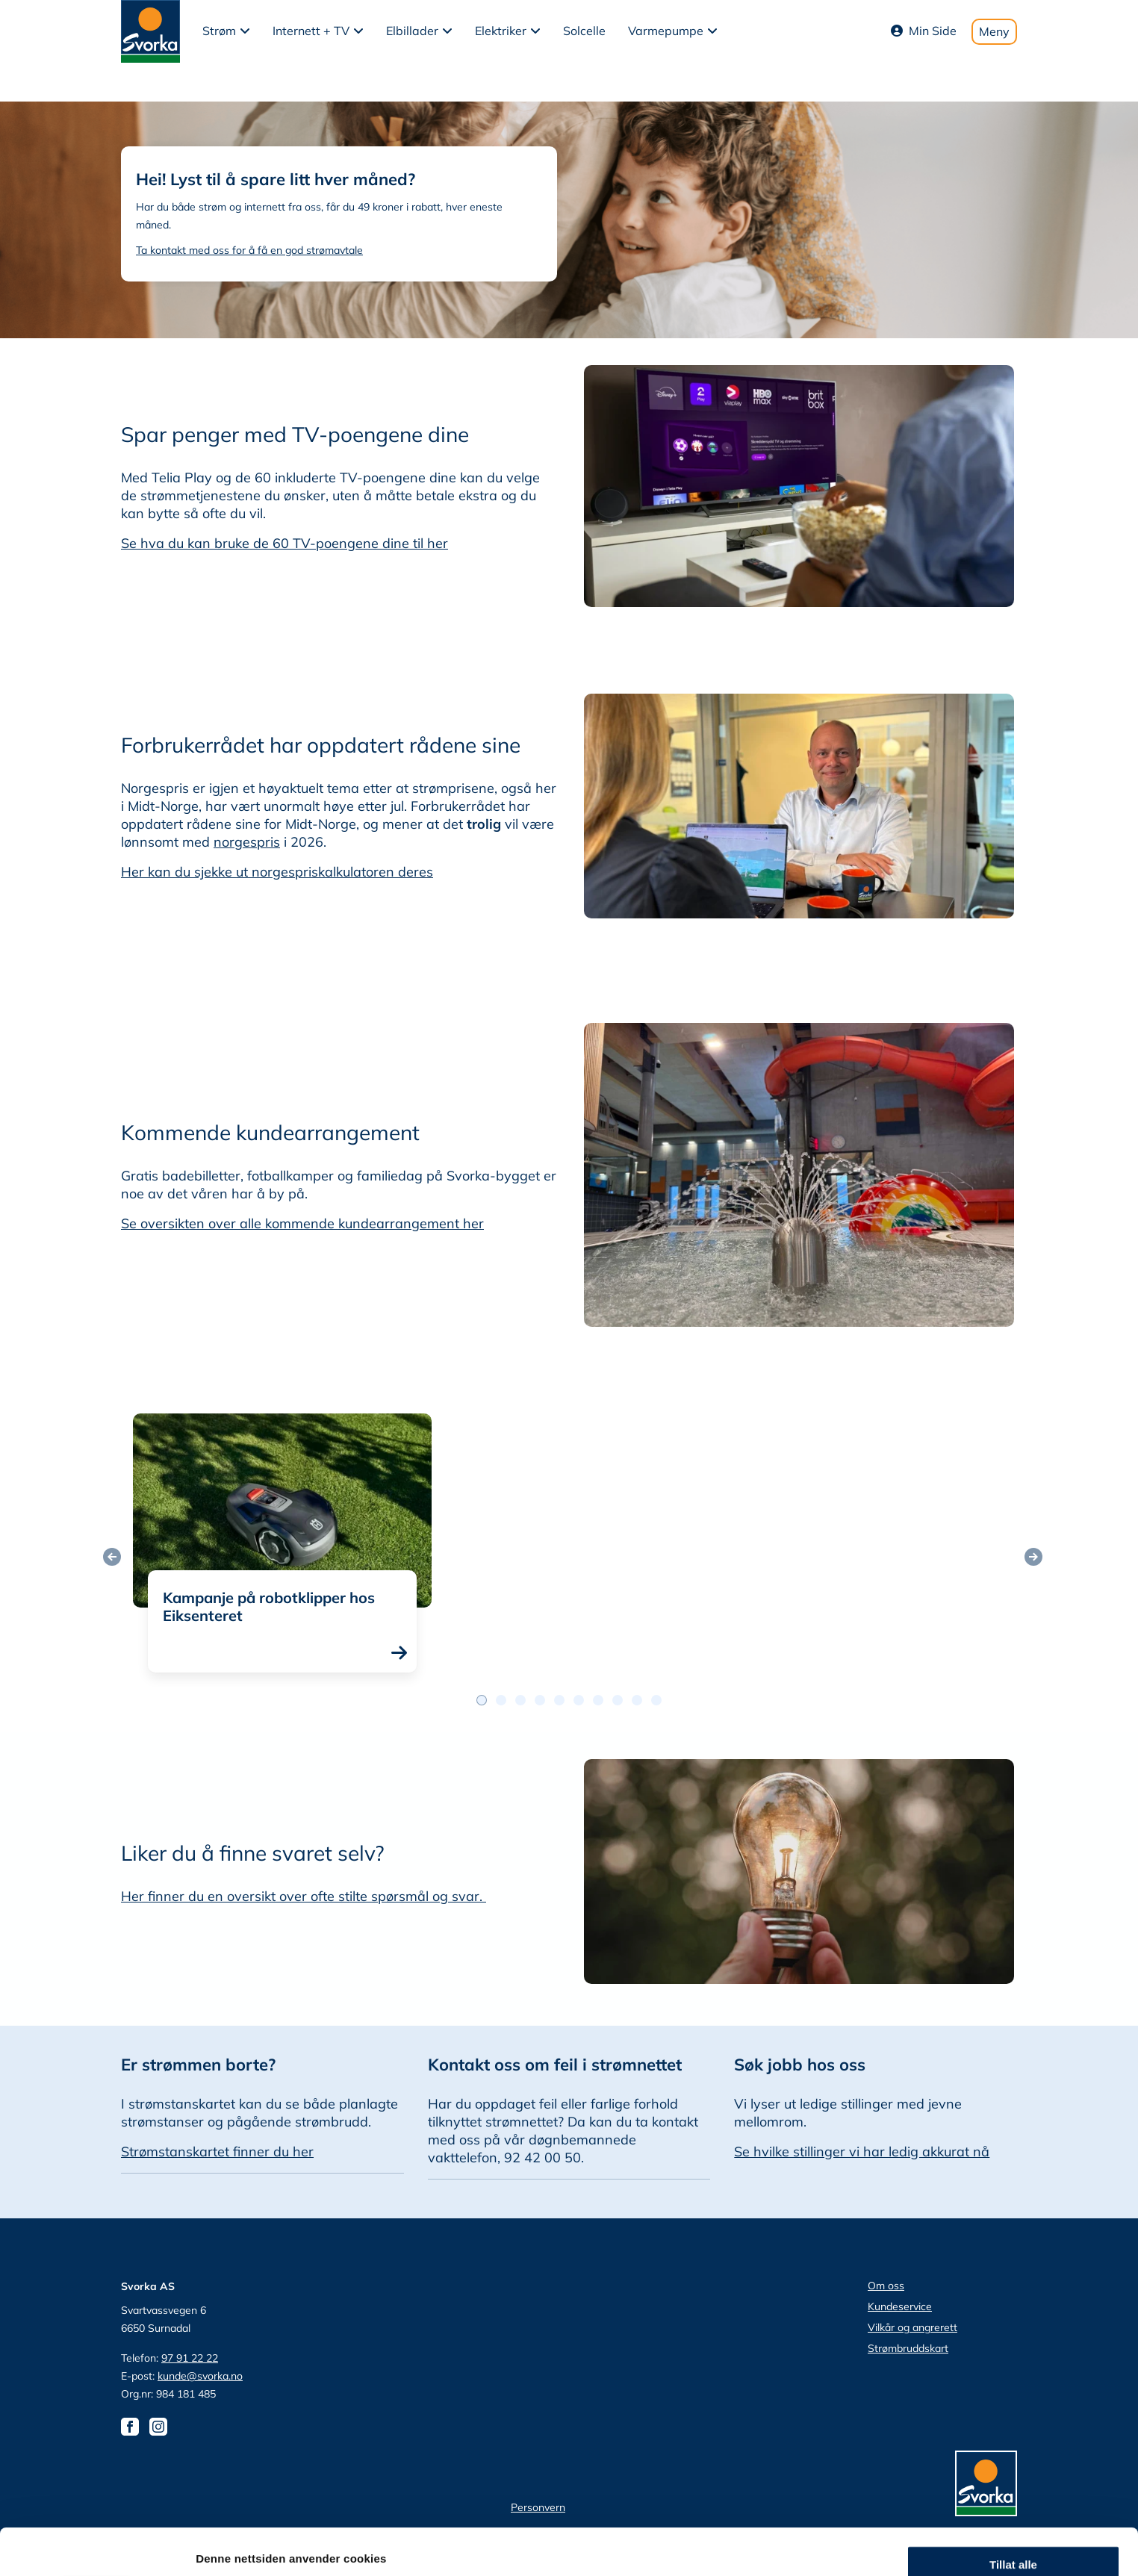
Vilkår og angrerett (912, 2327)
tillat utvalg (1012, 2449)
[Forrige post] (112, 1557)
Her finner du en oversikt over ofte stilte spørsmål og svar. (303, 1896)
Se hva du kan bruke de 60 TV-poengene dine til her (284, 543)
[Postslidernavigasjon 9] (656, 1700)
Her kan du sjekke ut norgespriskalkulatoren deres (277, 871)
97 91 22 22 (189, 2358)
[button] (226, 31)
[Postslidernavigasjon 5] (578, 1700)
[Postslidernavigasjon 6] (598, 1700)
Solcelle (584, 30)
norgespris (247, 841)
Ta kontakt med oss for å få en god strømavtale (249, 250)
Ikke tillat (1013, 2492)
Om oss (886, 2285)
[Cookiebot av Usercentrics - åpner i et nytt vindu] (96, 2547)
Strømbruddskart (908, 2348)
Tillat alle (1013, 2405)
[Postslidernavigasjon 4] (559, 1700)
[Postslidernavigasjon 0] (481, 1700)
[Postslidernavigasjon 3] (540, 1700)
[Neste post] (1033, 1557)
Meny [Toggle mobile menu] (994, 31)
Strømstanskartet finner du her (217, 2151)
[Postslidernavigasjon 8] (637, 1700)
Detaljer (795, 2546)
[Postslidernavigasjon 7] (617, 1700)
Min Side (924, 30)
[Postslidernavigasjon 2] (520, 1700)
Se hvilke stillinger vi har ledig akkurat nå (861, 2151)
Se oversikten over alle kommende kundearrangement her (302, 1223)
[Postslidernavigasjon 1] (501, 1700)
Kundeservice (900, 2306)
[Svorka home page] (150, 29)
